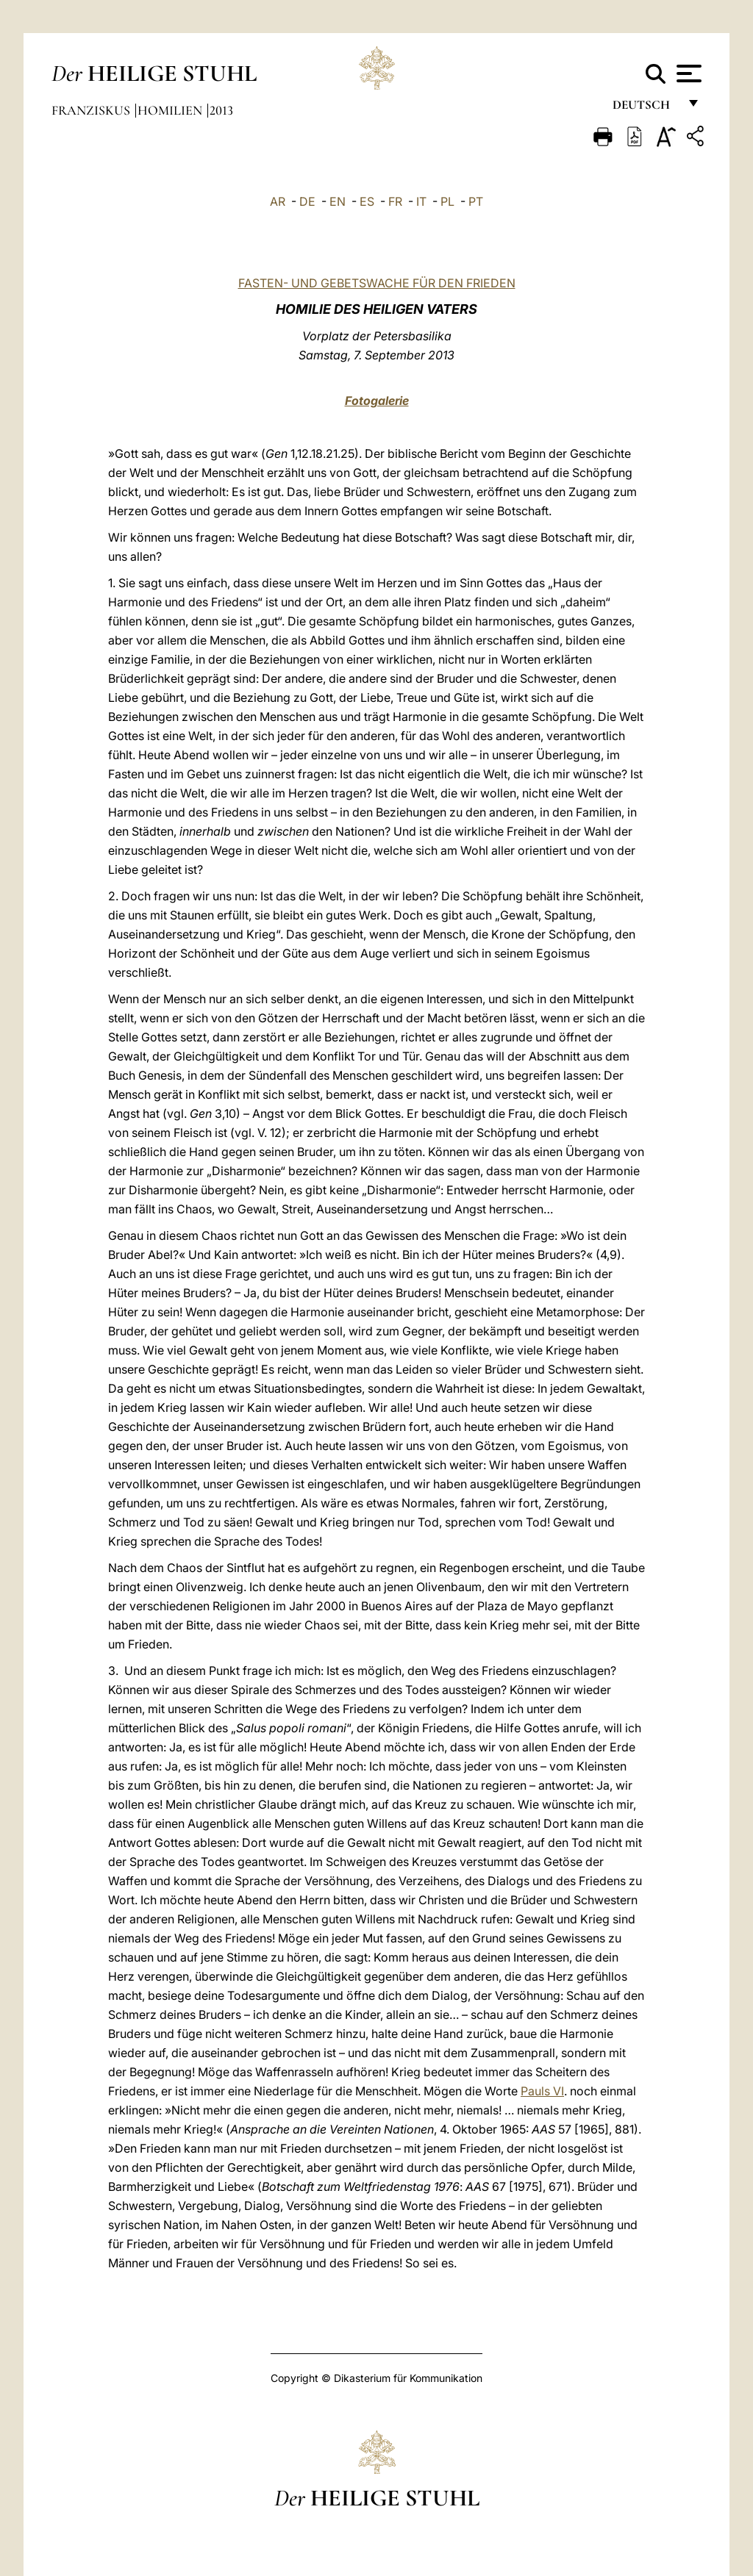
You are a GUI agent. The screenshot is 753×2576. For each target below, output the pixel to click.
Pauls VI (542, 2091)
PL (447, 201)
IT (421, 201)
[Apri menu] (687, 73)
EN (337, 201)
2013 (221, 110)
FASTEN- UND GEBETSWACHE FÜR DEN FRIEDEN (376, 283)
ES (367, 201)
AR (277, 201)
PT (475, 201)
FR (395, 201)
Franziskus (92, 110)
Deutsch (645, 108)
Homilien (171, 110)
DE (307, 201)
